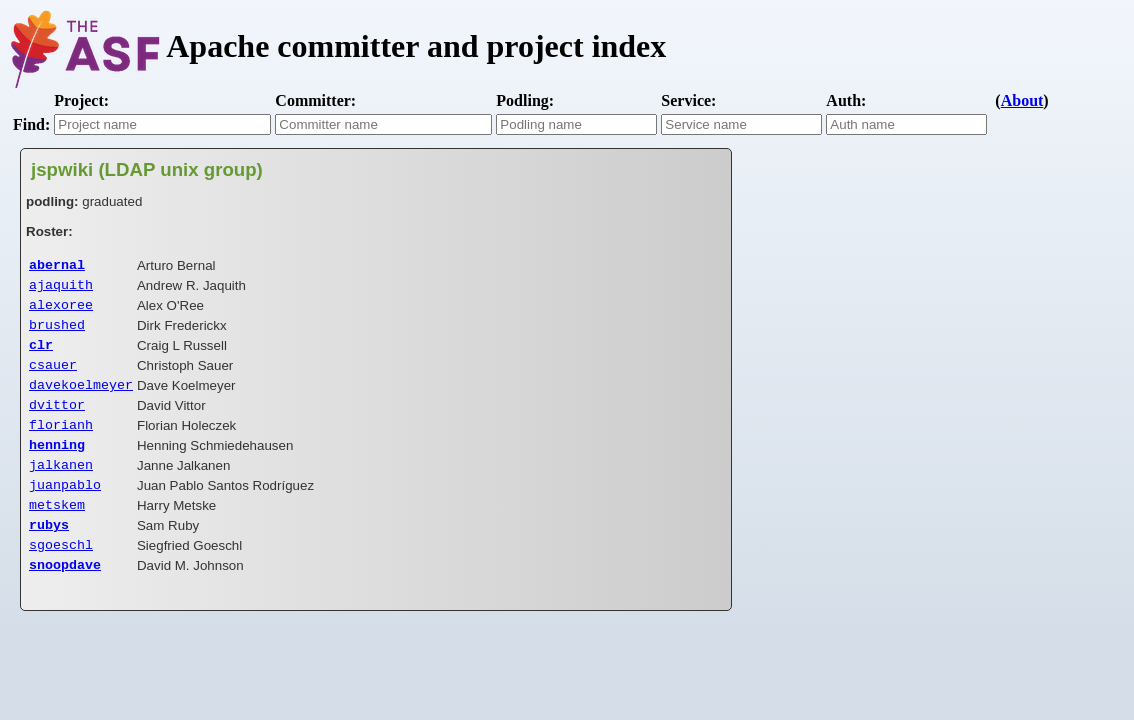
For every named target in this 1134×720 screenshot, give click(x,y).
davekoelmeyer (81, 398)
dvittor (57, 420)
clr (41, 354)
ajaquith (61, 288)
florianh (61, 442)
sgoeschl (61, 574)
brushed (57, 332)
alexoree (61, 310)
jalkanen (61, 486)
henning (57, 464)
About (1022, 100)
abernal (57, 266)
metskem (57, 530)
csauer (53, 376)
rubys (49, 552)
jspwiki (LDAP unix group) (147, 169)
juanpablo (65, 508)
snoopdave (65, 596)
